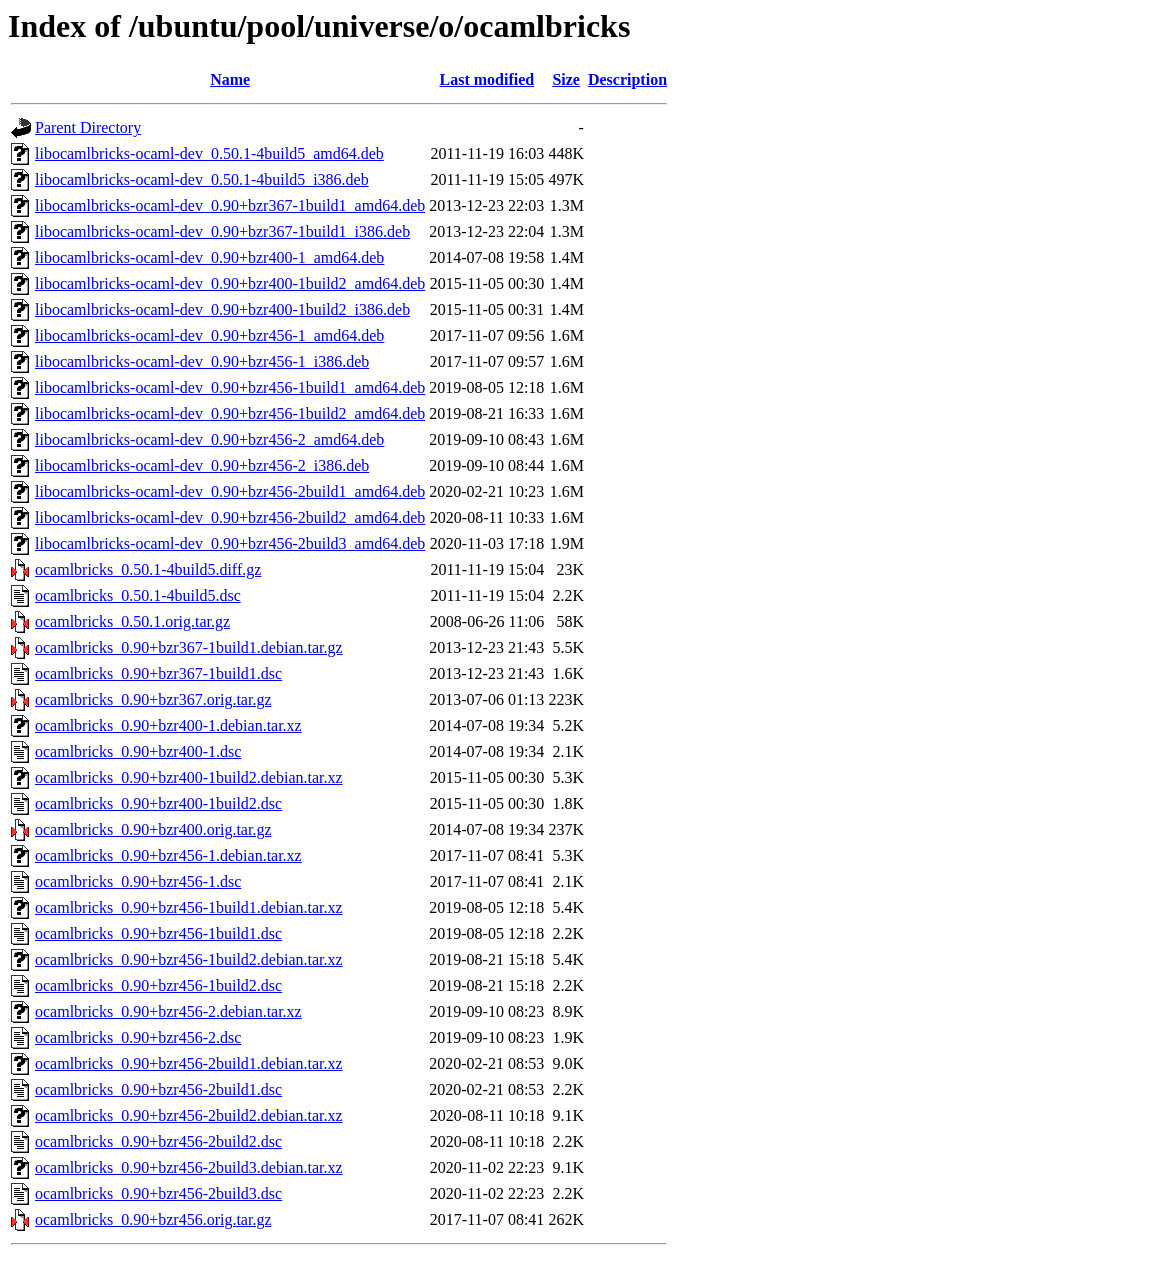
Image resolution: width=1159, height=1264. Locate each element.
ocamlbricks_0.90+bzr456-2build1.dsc (158, 1089)
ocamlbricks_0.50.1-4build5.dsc (138, 595)
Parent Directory (88, 127)
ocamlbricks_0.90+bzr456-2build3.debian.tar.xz (189, 1167)
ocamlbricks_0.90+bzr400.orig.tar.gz (153, 829)
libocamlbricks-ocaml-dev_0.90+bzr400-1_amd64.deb (209, 257)
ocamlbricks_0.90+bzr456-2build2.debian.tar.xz (189, 1115)
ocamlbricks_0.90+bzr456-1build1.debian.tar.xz (189, 907)
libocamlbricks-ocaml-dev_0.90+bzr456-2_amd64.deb (209, 439)
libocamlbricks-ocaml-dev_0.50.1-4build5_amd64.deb (209, 153)
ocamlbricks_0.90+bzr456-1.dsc (138, 881)
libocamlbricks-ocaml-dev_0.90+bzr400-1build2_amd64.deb (230, 283)
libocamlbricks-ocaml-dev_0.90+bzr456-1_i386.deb (202, 361)
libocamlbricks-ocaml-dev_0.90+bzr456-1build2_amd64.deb (230, 413)
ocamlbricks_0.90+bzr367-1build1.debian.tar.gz (189, 647)
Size (566, 79)
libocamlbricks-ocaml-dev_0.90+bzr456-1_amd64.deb (209, 335)
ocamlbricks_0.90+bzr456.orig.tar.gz (153, 1219)
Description (627, 79)
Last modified (486, 79)
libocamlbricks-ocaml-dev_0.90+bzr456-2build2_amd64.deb (230, 517)
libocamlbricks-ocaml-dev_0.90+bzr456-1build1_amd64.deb (230, 387)
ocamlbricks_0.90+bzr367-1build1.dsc (158, 673)
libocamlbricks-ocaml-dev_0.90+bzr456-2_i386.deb (202, 465)
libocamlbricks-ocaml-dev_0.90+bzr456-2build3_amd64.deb (230, 543)
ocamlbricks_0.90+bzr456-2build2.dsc (158, 1141)
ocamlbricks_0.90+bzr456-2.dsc (138, 1037)
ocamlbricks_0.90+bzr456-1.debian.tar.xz (168, 855)
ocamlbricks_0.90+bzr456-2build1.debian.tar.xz (189, 1063)
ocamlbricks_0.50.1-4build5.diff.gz (148, 569)
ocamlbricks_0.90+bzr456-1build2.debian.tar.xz (189, 959)
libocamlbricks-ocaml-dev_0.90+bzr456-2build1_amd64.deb (230, 491)
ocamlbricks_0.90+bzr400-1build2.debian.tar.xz (189, 777)
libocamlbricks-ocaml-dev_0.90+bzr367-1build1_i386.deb (222, 231)
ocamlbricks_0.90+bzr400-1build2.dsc (158, 803)
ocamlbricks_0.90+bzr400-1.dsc (138, 751)
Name (230, 79)
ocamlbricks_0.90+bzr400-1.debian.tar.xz (168, 725)
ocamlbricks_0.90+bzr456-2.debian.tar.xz (168, 1011)
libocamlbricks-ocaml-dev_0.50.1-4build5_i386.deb (202, 179)
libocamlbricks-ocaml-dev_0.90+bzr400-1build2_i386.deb (222, 309)
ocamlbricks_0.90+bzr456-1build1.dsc (158, 933)
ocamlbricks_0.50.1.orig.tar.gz (132, 621)
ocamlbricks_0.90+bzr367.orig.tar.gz (153, 699)
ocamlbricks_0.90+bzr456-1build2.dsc (158, 985)
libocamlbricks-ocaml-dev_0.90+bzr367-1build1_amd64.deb (230, 205)
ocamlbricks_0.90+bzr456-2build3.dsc (158, 1193)
